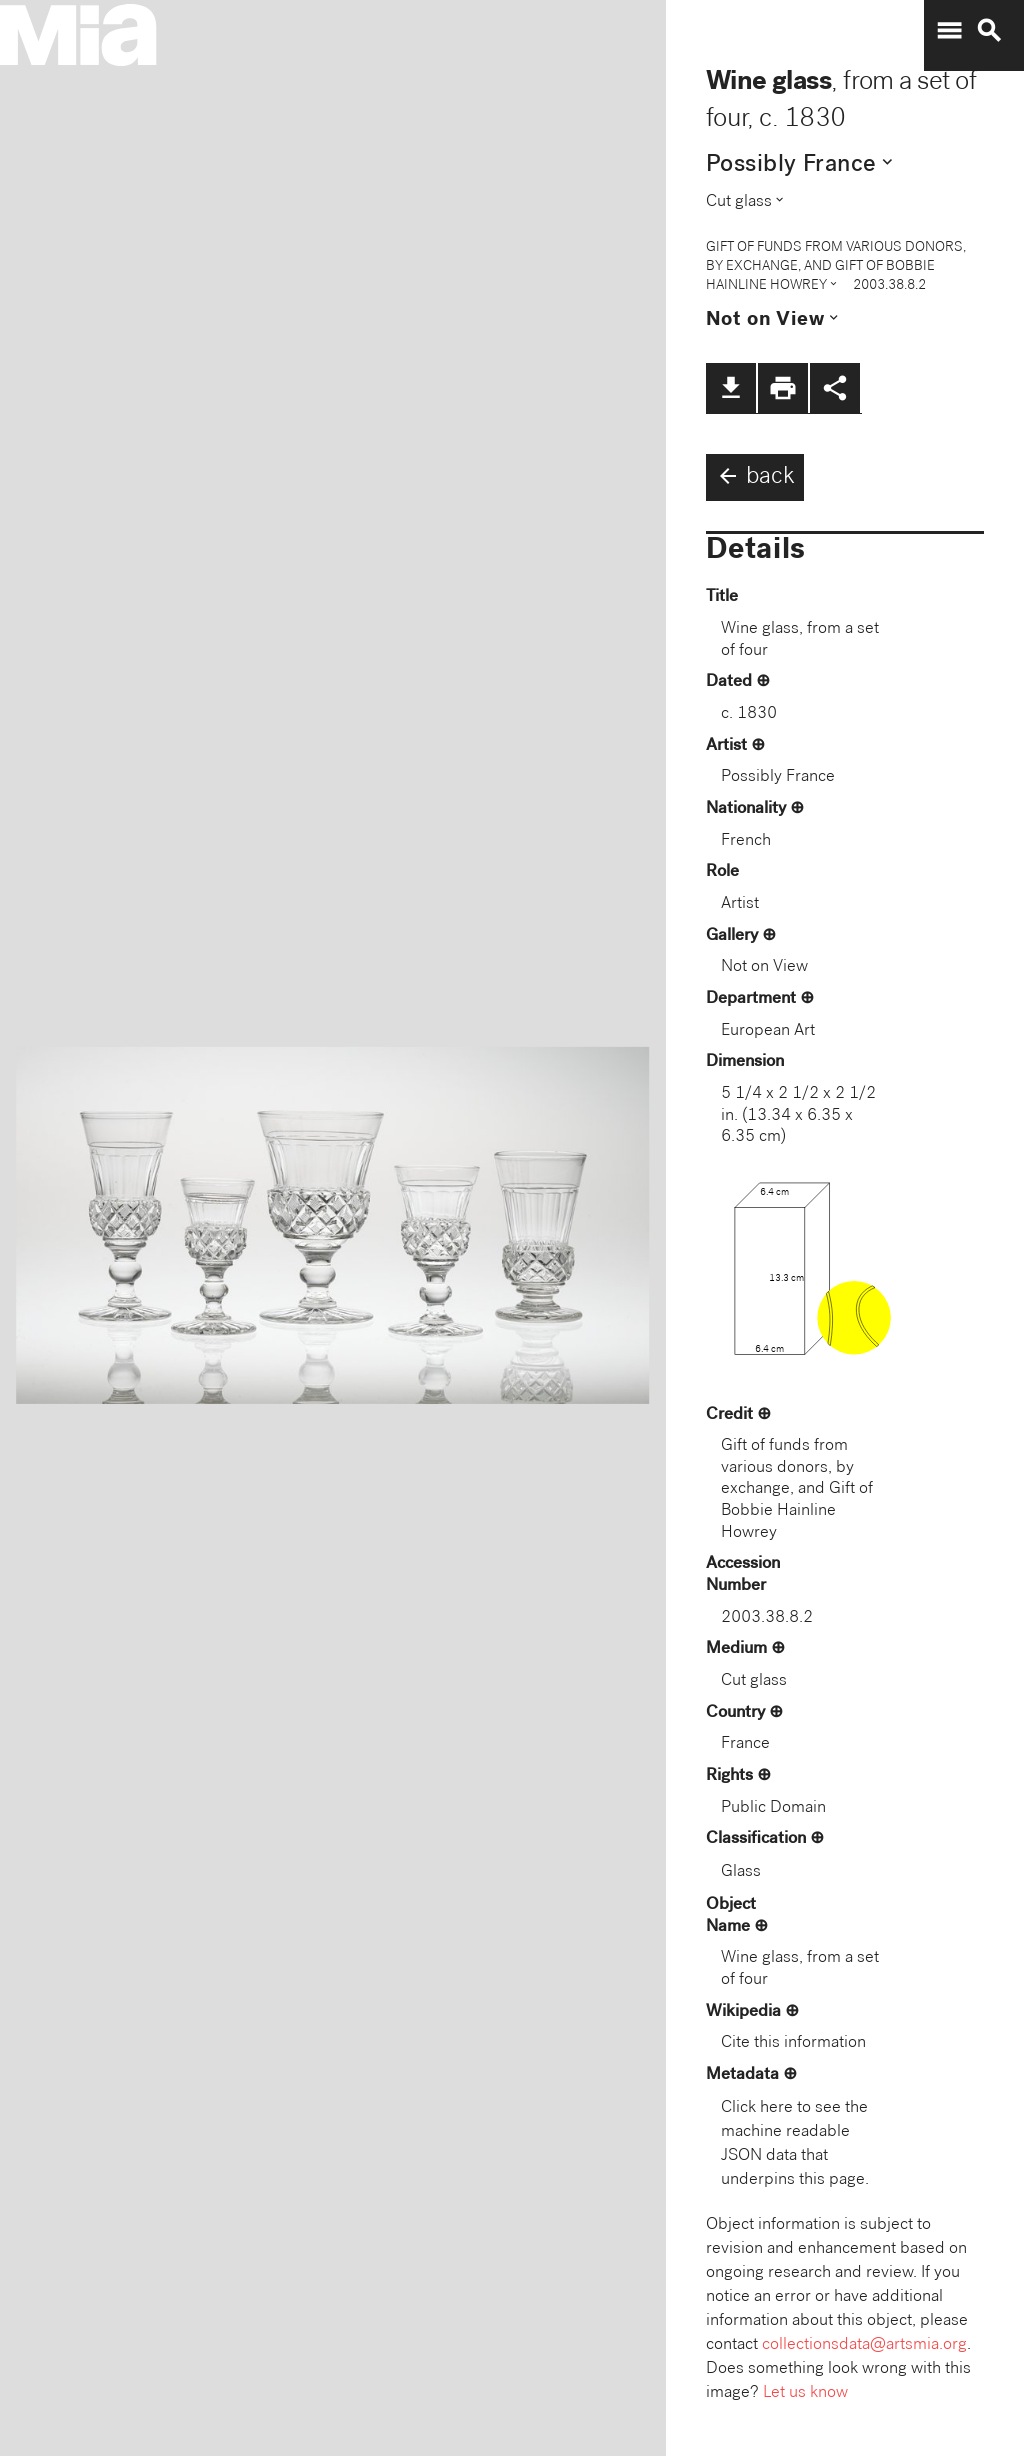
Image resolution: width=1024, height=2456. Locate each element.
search (989, 31)
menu (949, 31)
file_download (731, 388)
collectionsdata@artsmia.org (864, 2345)
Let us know (805, 2393)
